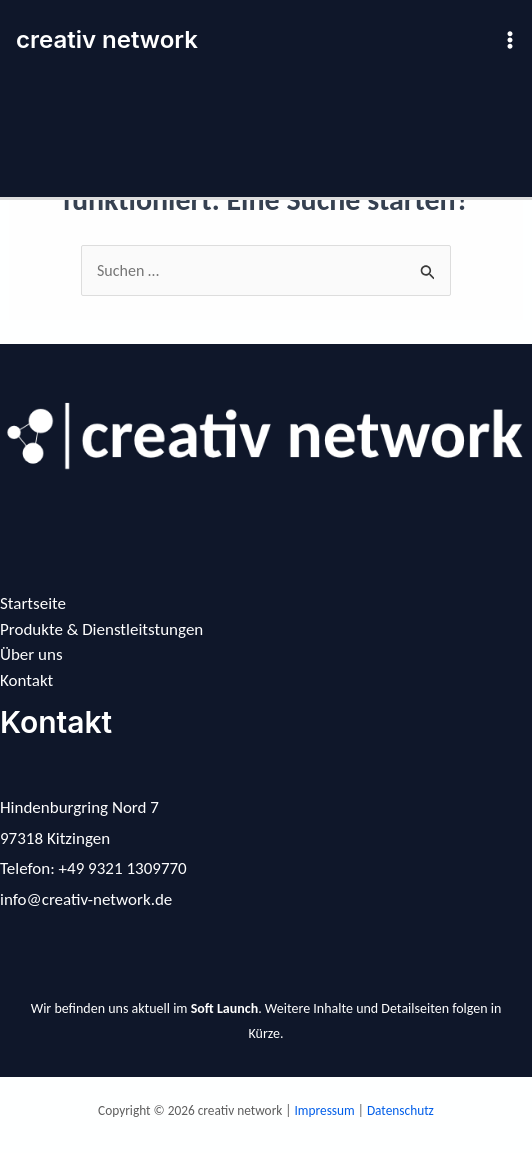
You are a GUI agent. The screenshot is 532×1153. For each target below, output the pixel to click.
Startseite (33, 603)
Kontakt (26, 680)
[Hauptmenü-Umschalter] (510, 40)
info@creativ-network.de (86, 899)
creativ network (107, 39)
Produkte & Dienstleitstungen (101, 629)
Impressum (326, 1110)
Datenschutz (400, 1110)
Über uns (31, 654)
